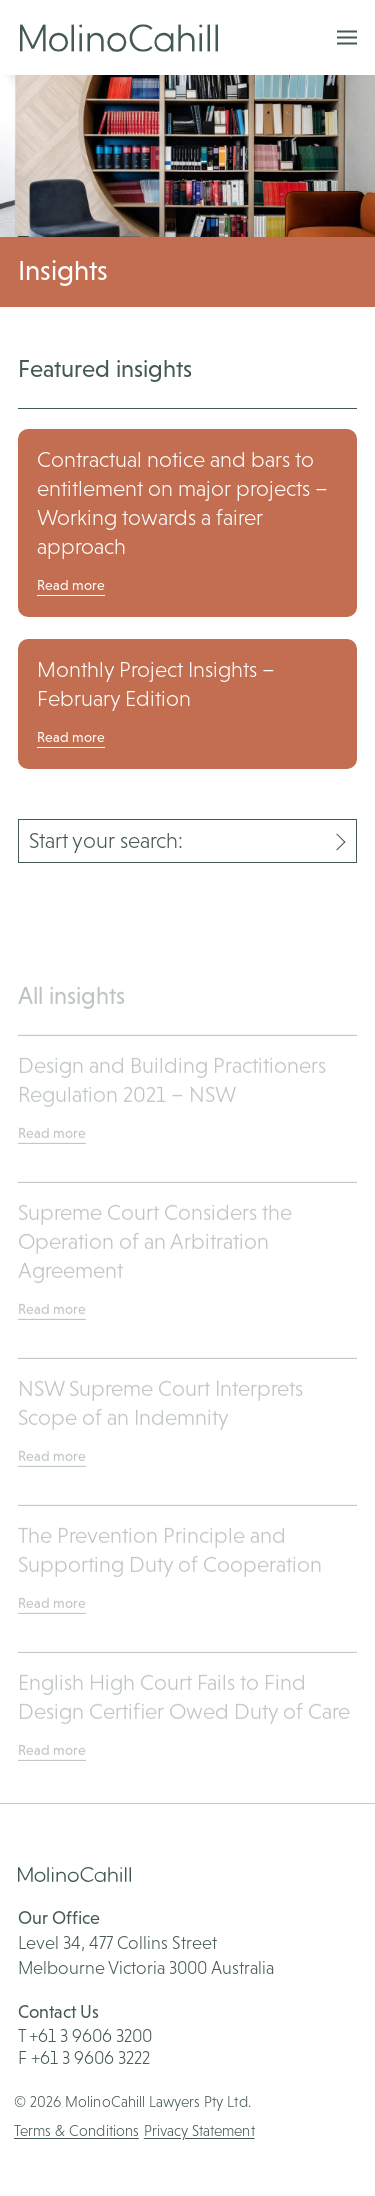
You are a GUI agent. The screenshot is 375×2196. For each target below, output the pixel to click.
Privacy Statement (199, 2130)
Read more (71, 585)
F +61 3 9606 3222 (84, 2057)
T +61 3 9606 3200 (85, 2035)
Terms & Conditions (76, 2130)
